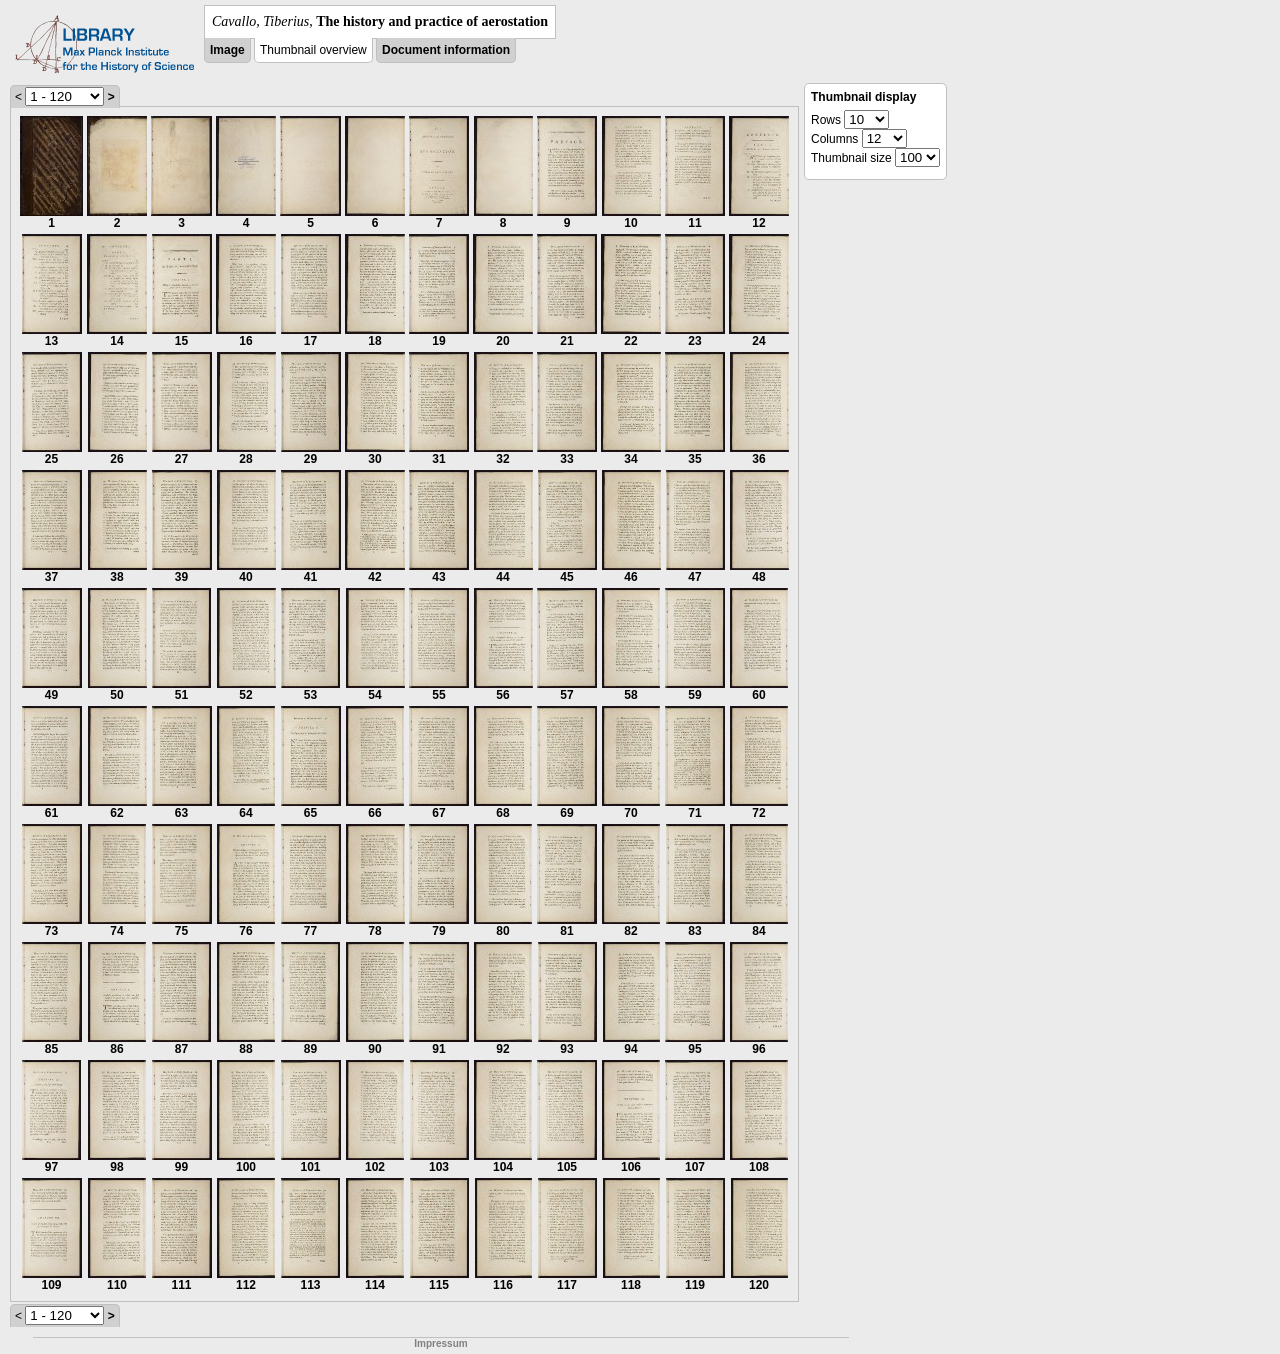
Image (227, 50)
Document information (446, 50)
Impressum (440, 1343)
